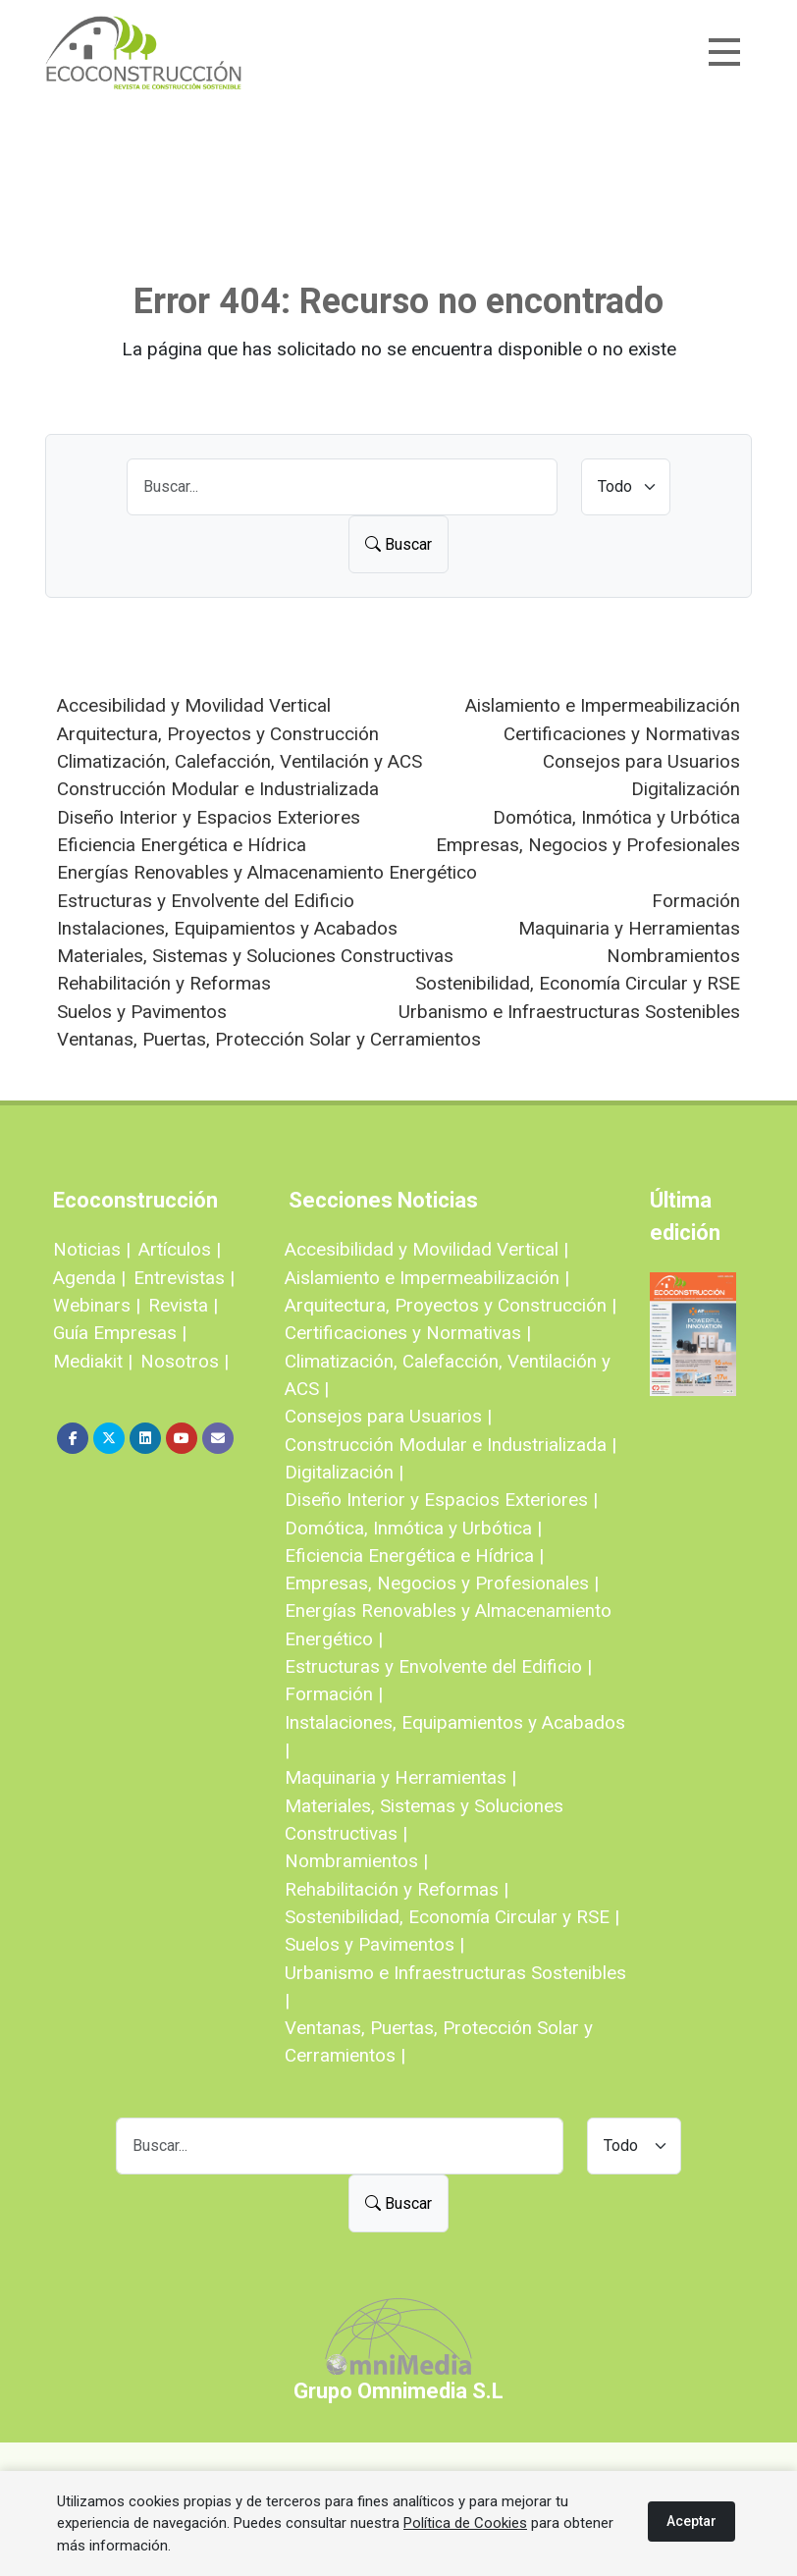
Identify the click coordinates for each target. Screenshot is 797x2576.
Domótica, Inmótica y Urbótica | (413, 1528)
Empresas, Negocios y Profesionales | (442, 1583)
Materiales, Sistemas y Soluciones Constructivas (255, 955)
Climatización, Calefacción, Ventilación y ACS (239, 761)
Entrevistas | (184, 1277)
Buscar (398, 544)
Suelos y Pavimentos (142, 1011)
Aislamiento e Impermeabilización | (427, 1277)
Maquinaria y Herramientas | (400, 1777)
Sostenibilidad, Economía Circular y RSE (577, 983)
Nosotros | (184, 1361)
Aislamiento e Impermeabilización (602, 705)
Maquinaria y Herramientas (629, 928)
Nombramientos (673, 955)
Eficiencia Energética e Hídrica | (414, 1555)
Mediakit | (93, 1361)
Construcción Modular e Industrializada (218, 789)
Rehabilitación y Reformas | (396, 1889)
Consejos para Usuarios (641, 761)
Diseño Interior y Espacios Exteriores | (441, 1499)
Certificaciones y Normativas (622, 734)
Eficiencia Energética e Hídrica (181, 844)
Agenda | (89, 1277)
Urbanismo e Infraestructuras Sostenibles (569, 1011)
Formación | (334, 1694)
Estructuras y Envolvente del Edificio (205, 900)
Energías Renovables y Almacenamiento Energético (267, 872)
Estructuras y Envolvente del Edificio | (438, 1666)
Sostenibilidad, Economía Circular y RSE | (452, 1916)
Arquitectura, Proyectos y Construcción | (450, 1305)
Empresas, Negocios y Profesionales (588, 844)
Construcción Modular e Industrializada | (450, 1444)
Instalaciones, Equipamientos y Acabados (227, 928)
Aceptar (691, 2521)
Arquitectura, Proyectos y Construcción (218, 734)
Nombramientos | (356, 1861)
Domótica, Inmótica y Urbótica (616, 817)
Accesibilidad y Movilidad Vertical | (426, 1249)
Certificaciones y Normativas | (408, 1332)
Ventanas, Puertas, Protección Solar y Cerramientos (269, 1039)
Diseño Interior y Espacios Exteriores (208, 817)
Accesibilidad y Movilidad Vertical (194, 705)
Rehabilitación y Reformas (164, 983)
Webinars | (96, 1305)
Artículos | (179, 1249)
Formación (696, 900)
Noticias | (92, 1249)
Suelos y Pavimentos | (374, 1944)
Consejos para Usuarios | (388, 1416)
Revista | (183, 1305)
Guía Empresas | (119, 1332)
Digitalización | (344, 1472)
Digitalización (685, 789)
